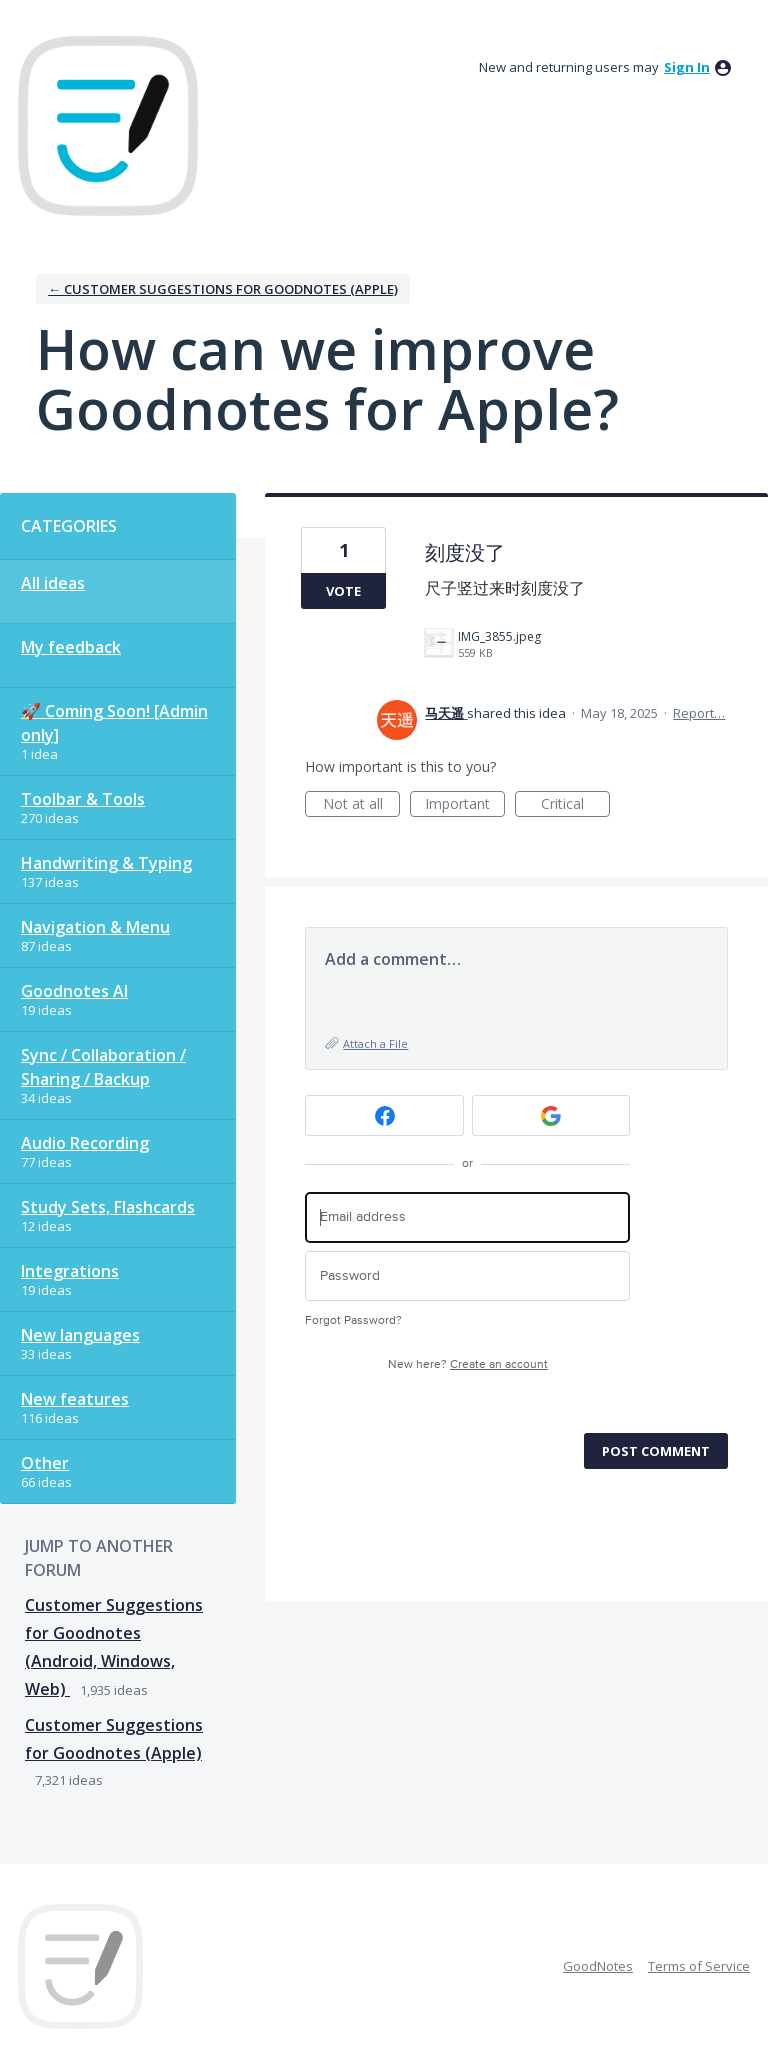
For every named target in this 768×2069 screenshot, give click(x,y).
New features (75, 1399)
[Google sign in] (551, 1115)
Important (465, 805)
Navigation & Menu (95, 927)
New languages (80, 1335)
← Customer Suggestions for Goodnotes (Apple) (223, 289)
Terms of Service (699, 1966)
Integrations (70, 1271)
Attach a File (375, 1043)
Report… (699, 713)
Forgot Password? (353, 1320)
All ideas (53, 583)
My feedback (71, 647)
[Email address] (467, 1217)
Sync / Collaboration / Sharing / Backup (103, 1067)
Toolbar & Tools (83, 799)
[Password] (467, 1276)
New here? (468, 1364)
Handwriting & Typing (106, 863)
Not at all (362, 805)
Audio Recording (85, 1143)
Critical (575, 805)
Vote (343, 591)
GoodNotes (598, 1966)
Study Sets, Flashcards (108, 1207)
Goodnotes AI (74, 991)
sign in (687, 67)
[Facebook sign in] (384, 1115)
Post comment (656, 1451)
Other (45, 1463)
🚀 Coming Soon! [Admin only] (114, 723)
